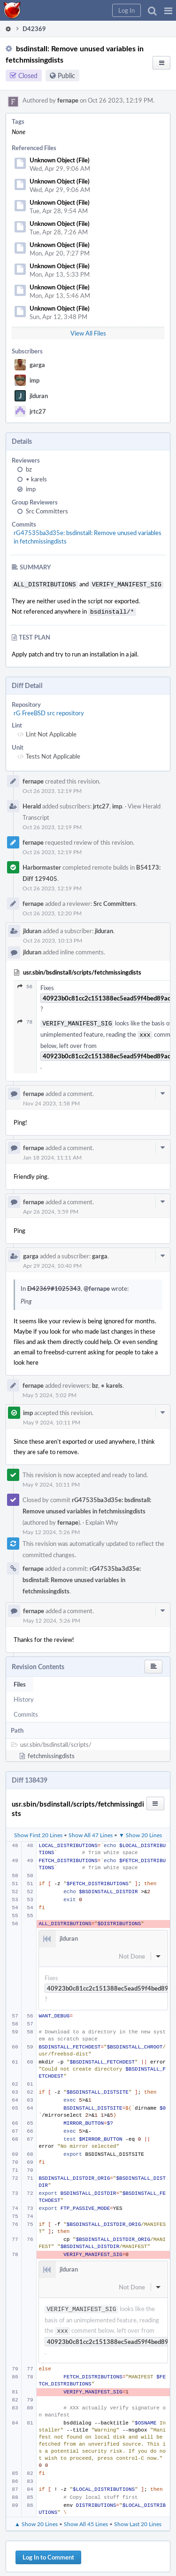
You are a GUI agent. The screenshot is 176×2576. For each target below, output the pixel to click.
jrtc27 (38, 411)
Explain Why (101, 1518)
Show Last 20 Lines (137, 2518)
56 (24, 984)
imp (34, 380)
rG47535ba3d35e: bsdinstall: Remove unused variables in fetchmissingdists (82, 1576)
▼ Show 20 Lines (140, 1831)
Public (66, 75)
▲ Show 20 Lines (36, 2518)
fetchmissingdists (51, 1752)
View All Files (88, 333)
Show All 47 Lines (91, 1831)
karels (36, 479)
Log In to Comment (48, 2551)
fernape (67, 100)
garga (37, 364)
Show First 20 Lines (38, 1831)
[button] (168, 10)
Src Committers (47, 511)
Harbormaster (42, 865)
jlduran (39, 396)
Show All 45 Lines (86, 2518)
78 (24, 1020)
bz (29, 469)
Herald (32, 804)
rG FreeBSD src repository (49, 711)
